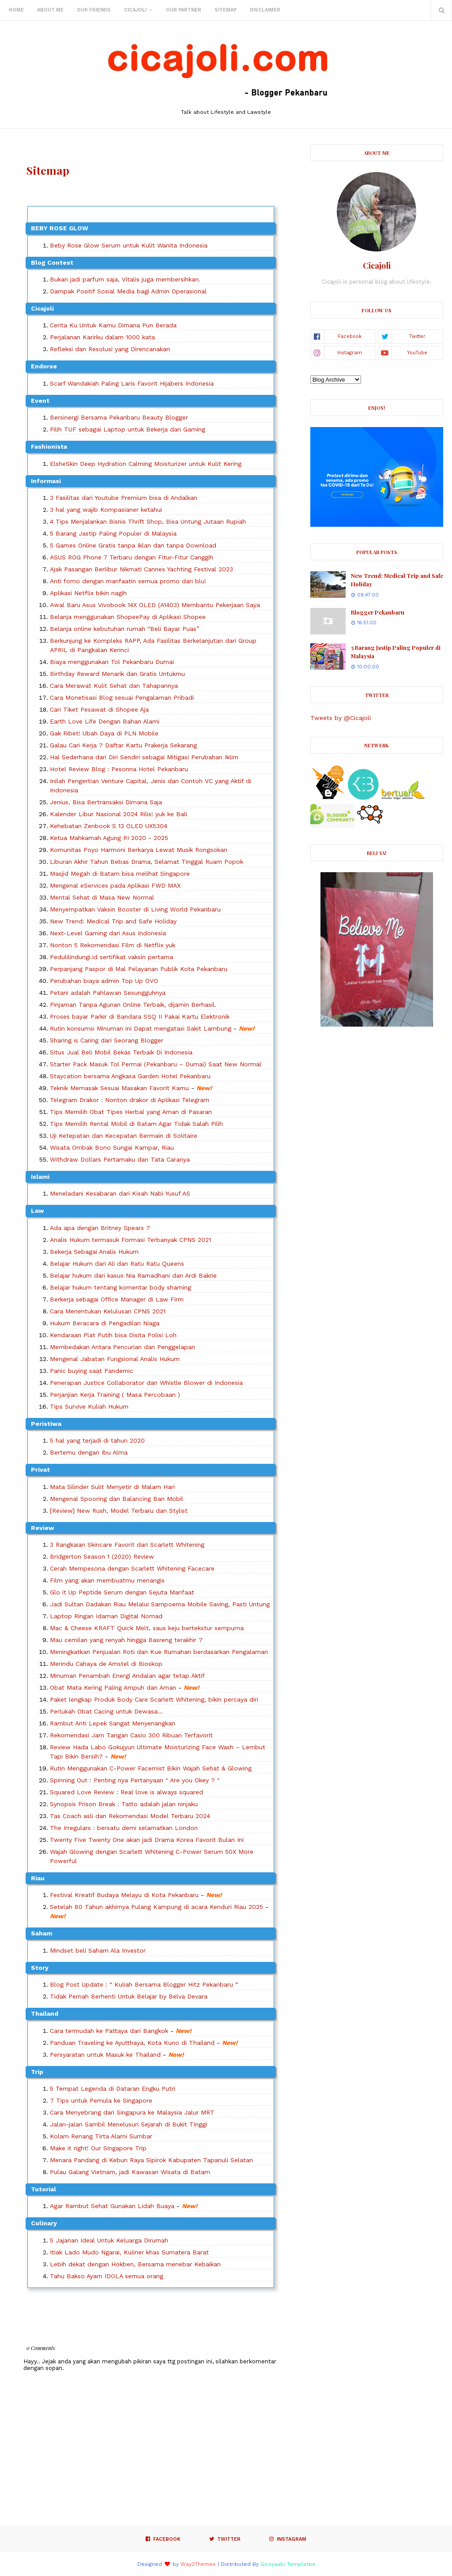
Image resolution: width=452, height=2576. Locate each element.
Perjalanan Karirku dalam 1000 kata (102, 337)
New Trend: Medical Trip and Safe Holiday (113, 921)
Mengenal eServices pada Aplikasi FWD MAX (115, 885)
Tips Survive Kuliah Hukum (89, 1406)
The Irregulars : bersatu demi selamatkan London (124, 1827)
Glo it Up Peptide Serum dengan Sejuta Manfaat (122, 1592)
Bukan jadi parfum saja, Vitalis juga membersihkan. (125, 279)
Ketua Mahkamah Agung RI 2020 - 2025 (109, 837)
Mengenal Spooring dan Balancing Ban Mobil (116, 1498)
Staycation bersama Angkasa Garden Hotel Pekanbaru (130, 1076)
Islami (40, 1176)
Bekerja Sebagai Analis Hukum (94, 1251)
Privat (40, 1469)
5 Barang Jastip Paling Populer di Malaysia (113, 533)
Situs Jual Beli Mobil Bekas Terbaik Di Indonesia (121, 1052)
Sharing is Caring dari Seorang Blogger (106, 1040)
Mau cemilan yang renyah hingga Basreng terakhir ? (126, 1639)
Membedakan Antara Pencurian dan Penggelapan (122, 1346)
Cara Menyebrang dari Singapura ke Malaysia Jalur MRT (132, 2112)
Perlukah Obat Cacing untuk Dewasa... (106, 1711)
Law (37, 1210)
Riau (38, 1878)
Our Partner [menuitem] (183, 10)
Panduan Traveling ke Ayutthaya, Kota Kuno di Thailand (132, 2042)
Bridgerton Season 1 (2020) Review (102, 1556)
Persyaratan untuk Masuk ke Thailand (105, 2054)
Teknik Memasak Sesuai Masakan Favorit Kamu (119, 1087)
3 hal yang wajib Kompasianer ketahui (106, 509)
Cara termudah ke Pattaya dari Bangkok (109, 2030)
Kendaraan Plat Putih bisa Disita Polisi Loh (113, 1335)
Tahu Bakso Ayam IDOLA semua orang (106, 2276)
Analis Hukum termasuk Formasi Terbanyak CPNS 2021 (130, 1239)
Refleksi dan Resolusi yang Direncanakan (110, 348)
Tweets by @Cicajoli (340, 717)
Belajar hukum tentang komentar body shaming (120, 1287)
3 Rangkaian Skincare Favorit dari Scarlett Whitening (127, 1544)
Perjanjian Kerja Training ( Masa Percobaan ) (115, 1394)
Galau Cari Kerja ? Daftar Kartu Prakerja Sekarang (123, 745)
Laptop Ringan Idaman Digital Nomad (106, 1616)
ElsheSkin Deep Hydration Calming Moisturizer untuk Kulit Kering (145, 463)
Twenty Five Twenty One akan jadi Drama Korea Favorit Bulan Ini (147, 1839)
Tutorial (43, 2189)
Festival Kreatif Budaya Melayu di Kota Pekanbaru (125, 1894)
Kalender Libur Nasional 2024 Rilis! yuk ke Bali (118, 813)
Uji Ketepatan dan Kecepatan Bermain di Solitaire (123, 1135)
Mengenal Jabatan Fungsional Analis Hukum (115, 1358)
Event (40, 400)
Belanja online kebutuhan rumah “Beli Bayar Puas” (124, 628)
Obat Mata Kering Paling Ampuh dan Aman (113, 1687)
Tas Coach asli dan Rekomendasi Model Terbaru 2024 (130, 1815)
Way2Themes (198, 2564)
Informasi (46, 480)
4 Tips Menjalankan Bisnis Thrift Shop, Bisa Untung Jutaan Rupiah (148, 521)
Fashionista (49, 446)
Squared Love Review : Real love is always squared (126, 1792)
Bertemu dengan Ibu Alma (89, 1452)
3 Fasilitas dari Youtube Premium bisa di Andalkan (123, 497)
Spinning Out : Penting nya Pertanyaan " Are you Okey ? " (135, 1780)
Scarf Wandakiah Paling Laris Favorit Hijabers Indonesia (132, 383)
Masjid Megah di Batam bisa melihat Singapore (120, 873)
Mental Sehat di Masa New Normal (102, 897)
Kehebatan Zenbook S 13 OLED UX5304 (108, 825)
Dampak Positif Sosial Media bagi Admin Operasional (128, 291)
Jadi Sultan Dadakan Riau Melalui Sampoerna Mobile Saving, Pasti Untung (160, 1604)
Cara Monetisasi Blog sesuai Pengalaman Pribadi (122, 697)
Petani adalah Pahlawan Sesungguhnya (108, 992)
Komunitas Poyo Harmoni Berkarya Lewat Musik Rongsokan (138, 849)
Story (40, 1967)
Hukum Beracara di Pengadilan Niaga (104, 1323)
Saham (41, 1933)
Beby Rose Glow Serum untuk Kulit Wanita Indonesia (128, 245)
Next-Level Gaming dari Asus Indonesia (108, 933)
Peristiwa (46, 1423)
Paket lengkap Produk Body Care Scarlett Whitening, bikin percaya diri (154, 1699)
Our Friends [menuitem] (94, 10)
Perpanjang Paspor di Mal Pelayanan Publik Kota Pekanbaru (138, 968)
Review (42, 1527)
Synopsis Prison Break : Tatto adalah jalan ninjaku (124, 1803)
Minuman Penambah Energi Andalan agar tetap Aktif (127, 1675)
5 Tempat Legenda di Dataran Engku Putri (112, 2088)
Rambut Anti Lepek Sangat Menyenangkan (112, 1723)
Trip (37, 2071)
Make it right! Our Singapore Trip (98, 2148)
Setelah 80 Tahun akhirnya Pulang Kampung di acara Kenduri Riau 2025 (156, 1906)
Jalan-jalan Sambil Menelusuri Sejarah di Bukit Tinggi (128, 2124)
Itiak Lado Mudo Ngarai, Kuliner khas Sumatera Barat (129, 2252)
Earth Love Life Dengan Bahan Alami (104, 721)
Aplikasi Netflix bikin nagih (88, 592)
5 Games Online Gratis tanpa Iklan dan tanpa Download (133, 545)
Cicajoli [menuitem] (135, 10)
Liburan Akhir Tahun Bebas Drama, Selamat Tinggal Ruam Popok (146, 861)
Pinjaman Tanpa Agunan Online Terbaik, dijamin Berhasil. (133, 1004)
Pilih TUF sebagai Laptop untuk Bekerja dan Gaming (127, 429)
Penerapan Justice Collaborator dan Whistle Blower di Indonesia (146, 1382)
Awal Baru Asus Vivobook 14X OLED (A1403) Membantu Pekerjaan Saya (155, 604)
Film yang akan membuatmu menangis (107, 1580)
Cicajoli (42, 308)
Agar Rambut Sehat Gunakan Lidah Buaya (112, 2205)
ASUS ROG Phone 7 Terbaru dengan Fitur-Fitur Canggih (131, 557)
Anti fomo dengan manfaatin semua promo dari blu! (128, 581)
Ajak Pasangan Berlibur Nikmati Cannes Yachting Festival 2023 (141, 569)
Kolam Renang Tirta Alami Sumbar (101, 2136)
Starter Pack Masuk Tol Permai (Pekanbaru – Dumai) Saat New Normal (155, 1064)
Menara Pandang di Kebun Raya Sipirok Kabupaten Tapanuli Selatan (151, 2160)
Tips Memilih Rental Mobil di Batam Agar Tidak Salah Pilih (136, 1123)
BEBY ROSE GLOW (59, 228)
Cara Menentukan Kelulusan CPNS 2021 (108, 1311)
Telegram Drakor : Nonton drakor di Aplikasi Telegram (129, 1099)
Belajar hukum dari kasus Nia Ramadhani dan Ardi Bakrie (133, 1275)
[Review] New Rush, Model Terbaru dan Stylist (119, 1510)
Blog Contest (52, 262)
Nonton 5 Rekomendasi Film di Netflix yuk (112, 945)
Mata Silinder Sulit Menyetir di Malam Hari (112, 1486)
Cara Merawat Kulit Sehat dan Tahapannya (114, 685)
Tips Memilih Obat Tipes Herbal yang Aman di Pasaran (131, 1111)
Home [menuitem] (16, 10)
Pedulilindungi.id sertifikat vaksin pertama (111, 956)
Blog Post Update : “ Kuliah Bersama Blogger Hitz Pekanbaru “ (144, 1984)
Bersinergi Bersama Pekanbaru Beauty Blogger (119, 417)
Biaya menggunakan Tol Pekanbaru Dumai (112, 661)
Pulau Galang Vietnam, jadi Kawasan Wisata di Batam (130, 2171)
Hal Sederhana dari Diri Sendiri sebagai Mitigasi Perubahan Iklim (144, 757)
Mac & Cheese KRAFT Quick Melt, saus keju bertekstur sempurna (147, 1627)
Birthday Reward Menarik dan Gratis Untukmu (117, 673)
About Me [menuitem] (50, 10)
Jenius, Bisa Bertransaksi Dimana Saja (106, 802)
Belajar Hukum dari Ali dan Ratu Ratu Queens (117, 1263)
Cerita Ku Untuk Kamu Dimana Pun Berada (113, 325)
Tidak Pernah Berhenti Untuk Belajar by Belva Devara (128, 1996)
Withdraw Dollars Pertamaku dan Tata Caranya (120, 1159)
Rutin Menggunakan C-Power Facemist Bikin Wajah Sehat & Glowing (151, 1768)
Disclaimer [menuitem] (265, 10)
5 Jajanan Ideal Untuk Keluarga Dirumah (109, 2240)
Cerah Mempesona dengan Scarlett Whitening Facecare (132, 1568)
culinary (44, 2223)
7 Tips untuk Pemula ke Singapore (101, 2100)
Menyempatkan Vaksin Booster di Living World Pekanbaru (135, 909)
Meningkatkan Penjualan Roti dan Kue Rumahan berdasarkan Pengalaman (159, 1651)
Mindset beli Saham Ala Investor (98, 1950)
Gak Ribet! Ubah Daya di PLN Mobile (104, 733)
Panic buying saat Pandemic (91, 1370)
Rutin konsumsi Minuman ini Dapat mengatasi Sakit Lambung (140, 1028)
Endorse (44, 366)
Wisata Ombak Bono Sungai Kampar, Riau (112, 1147)
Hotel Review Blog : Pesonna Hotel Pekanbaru (119, 768)
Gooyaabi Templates (287, 2564)
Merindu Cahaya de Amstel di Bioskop (106, 1663)
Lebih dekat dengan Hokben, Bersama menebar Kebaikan (135, 2264)
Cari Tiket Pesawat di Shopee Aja (99, 709)
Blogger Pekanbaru (377, 612)
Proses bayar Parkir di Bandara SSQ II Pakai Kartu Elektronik (140, 1016)
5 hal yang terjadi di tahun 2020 (97, 1440)
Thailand (44, 2013)
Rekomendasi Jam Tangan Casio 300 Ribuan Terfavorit (131, 1735)
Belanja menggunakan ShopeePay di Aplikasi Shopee (128, 616)
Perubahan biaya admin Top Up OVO (104, 980)
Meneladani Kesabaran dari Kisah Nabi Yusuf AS (120, 1193)
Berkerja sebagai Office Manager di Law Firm (117, 1299)
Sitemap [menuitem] (226, 10)
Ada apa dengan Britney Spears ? (100, 1227)
